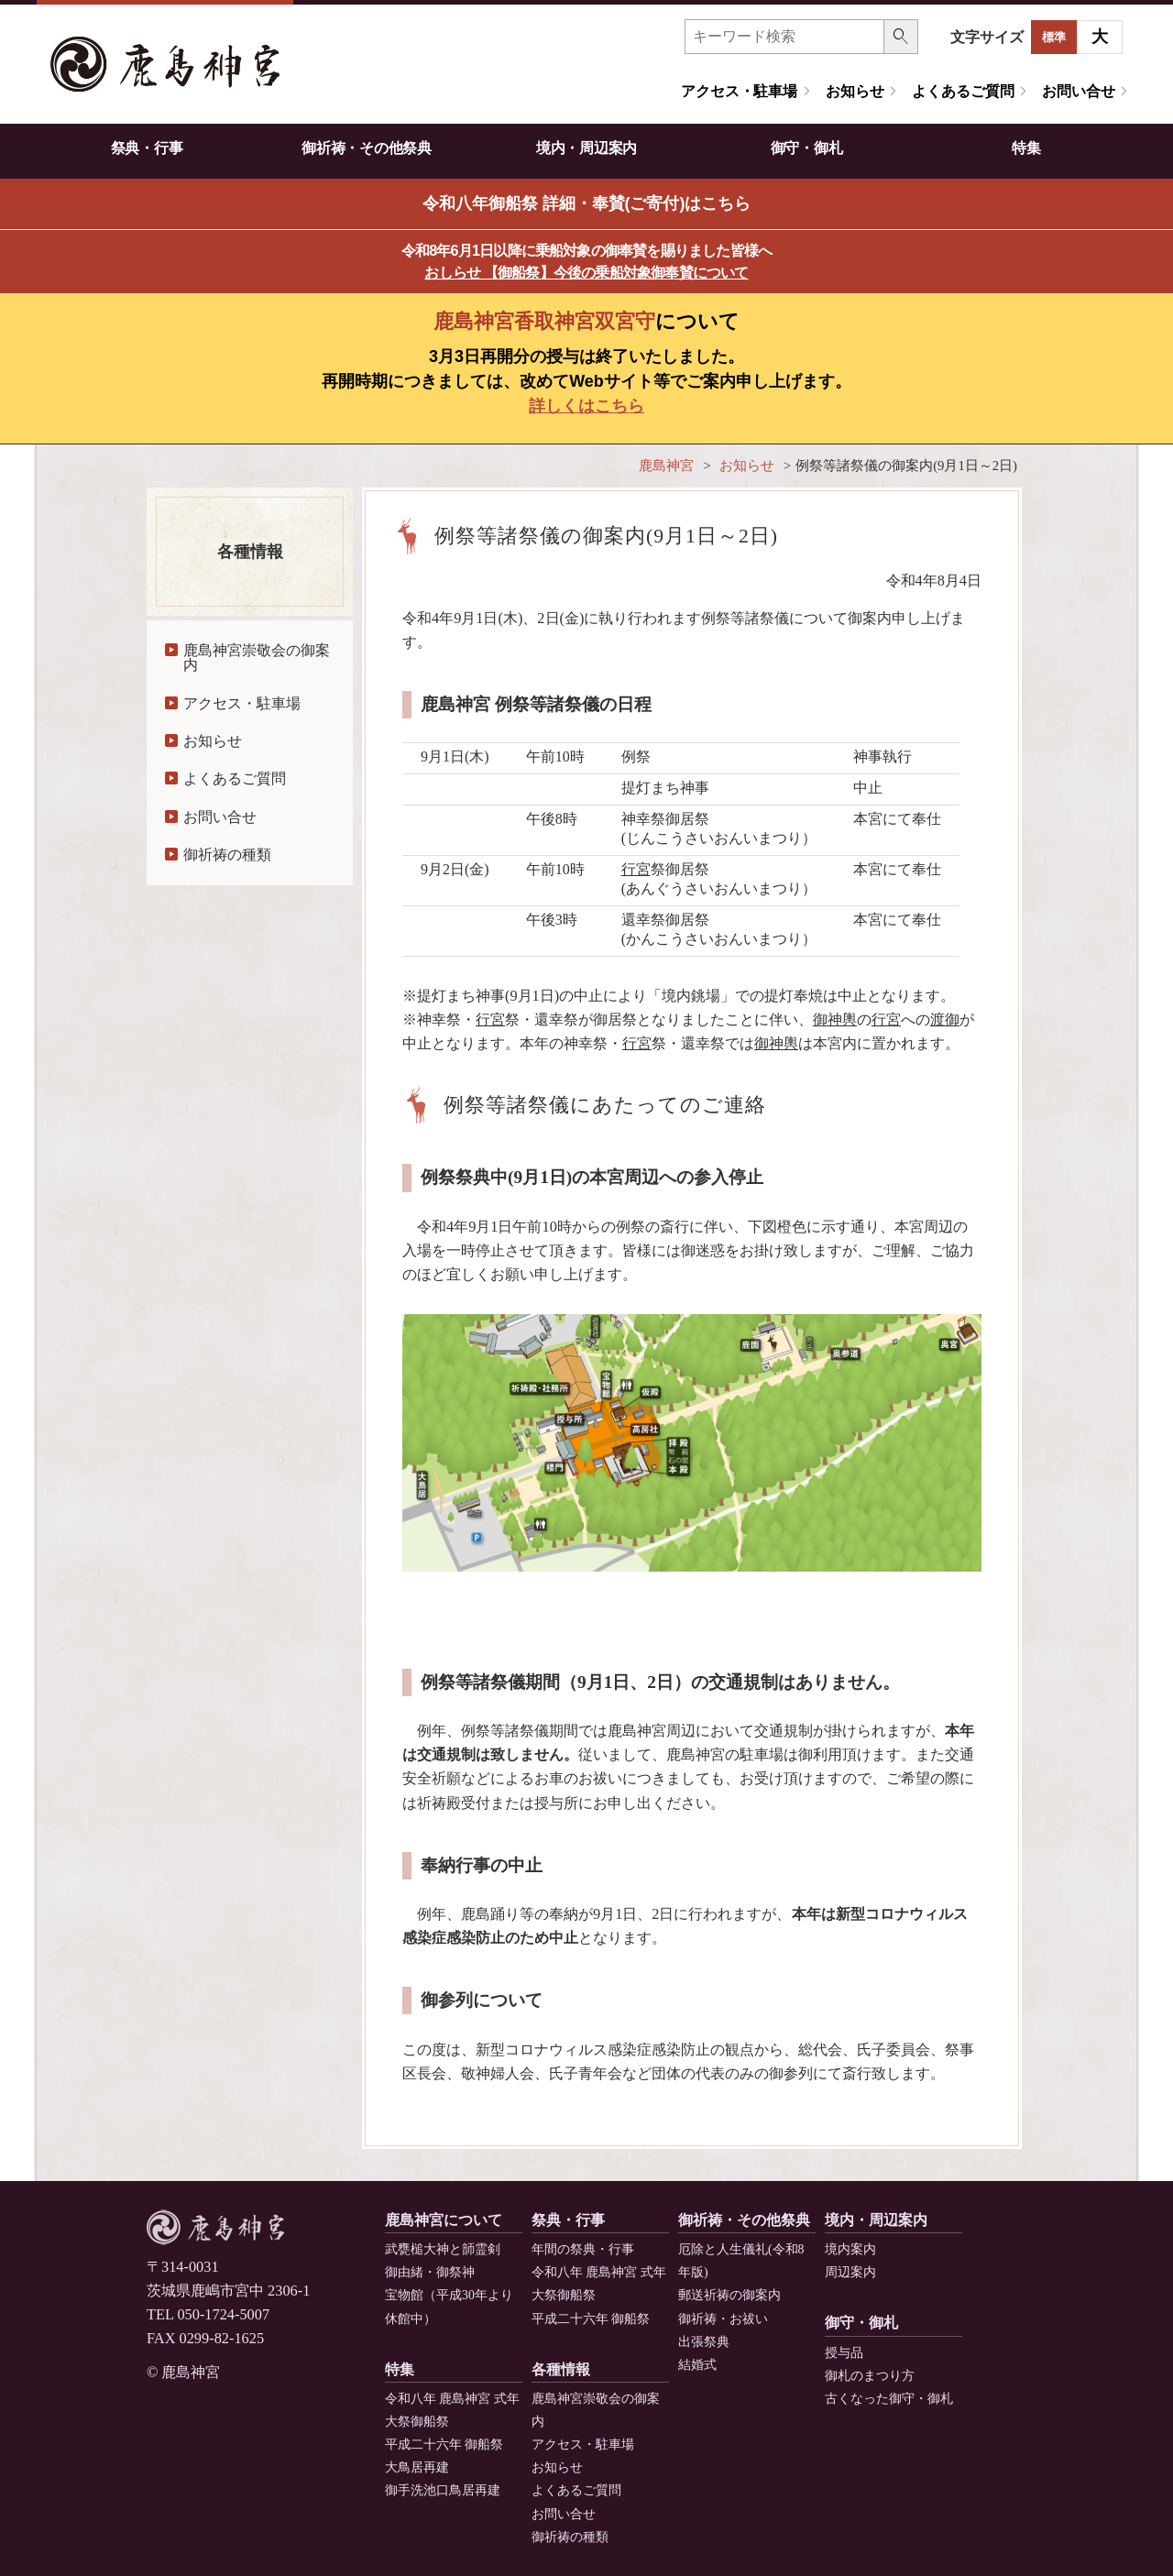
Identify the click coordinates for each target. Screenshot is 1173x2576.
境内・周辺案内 (586, 148)
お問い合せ (1078, 91)
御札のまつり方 (870, 2376)
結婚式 (697, 2365)
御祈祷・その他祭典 (366, 148)
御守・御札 (806, 148)
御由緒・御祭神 (430, 2272)
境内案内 (850, 2249)
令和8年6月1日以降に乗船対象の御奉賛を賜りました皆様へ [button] (586, 261)
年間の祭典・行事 (583, 2249)
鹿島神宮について (443, 2220)
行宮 (636, 869)
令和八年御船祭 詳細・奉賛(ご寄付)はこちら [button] (586, 203)
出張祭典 (703, 2342)
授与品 (844, 2353)
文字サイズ (987, 36)
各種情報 (561, 2369)
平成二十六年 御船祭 (591, 2319)
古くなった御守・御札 (889, 2399)
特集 (1026, 148)
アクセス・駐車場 (739, 91)
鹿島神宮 (666, 465)
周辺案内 (850, 2272)
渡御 (944, 1019)
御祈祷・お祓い (723, 2319)
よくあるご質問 (963, 91)
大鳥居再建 (417, 2467)
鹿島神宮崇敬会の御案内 (256, 657)
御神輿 (835, 1019)
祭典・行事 (146, 148)
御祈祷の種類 (227, 854)
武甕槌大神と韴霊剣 (442, 2249)
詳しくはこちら (586, 406)
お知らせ (854, 91)
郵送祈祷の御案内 (729, 2295)
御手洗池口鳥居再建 (442, 2490)
